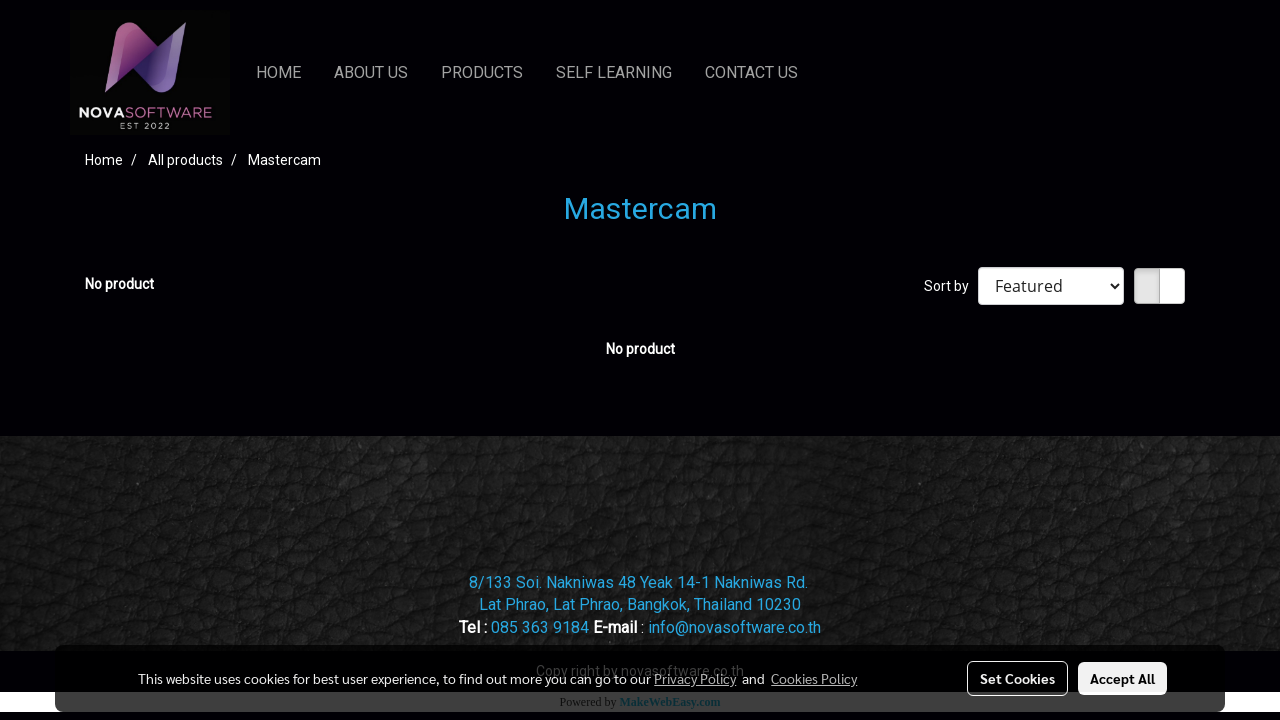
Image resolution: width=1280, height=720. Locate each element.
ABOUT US (371, 72)
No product (119, 284)
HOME (278, 72)
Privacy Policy (695, 678)
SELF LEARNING (614, 72)
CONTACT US (751, 72)
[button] (833, 73)
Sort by (951, 286)
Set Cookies (1017, 678)
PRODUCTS (482, 72)
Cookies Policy (814, 678)
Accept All (1122, 678)
